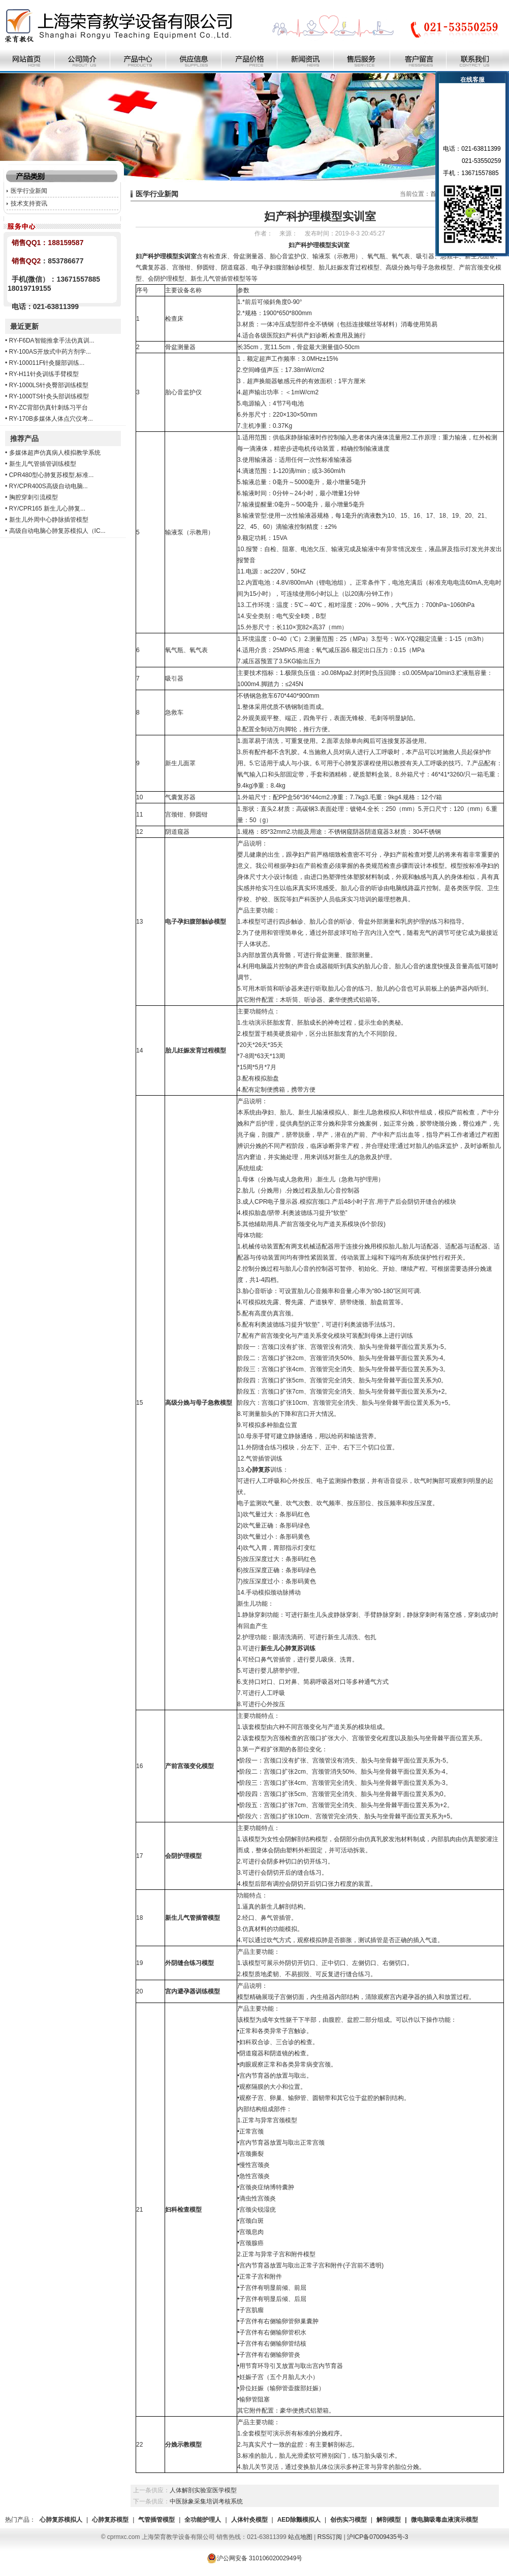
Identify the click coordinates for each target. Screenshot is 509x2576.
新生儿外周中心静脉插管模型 (48, 519)
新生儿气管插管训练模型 (42, 463)
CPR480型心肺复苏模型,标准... (51, 475)
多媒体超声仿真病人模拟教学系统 (55, 452)
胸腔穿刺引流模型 (33, 497)
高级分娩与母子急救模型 (198, 1402)
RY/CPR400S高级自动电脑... (48, 486)
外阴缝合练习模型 (189, 1963)
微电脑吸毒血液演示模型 (444, 2519)
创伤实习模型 (348, 2519)
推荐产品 (24, 438)
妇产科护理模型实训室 (166, 256)
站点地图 (300, 2536)
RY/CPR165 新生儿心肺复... (47, 508)
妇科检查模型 (183, 2209)
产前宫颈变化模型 (189, 1766)
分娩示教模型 (183, 2444)
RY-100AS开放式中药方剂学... (50, 351)
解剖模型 (388, 2519)
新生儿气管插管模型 (192, 1917)
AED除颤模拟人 (299, 2519)
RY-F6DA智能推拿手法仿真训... (51, 340)
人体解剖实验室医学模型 (203, 2490)
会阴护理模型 (183, 1855)
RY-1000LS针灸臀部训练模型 (49, 385)
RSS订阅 (329, 2536)
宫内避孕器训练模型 (192, 1991)
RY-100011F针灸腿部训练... (47, 362)
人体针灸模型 (249, 2519)
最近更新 (24, 326)
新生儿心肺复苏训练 (288, 1648)
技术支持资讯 (29, 203)
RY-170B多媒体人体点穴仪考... (51, 418)
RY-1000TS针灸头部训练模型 (49, 396)
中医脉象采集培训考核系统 (206, 2501)
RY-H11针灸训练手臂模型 (44, 374)
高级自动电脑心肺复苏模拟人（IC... (57, 530)
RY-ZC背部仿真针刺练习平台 (48, 407)
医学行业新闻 (29, 190)
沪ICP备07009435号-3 (377, 2536)
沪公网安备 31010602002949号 (255, 2558)
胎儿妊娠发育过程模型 (195, 1050)
